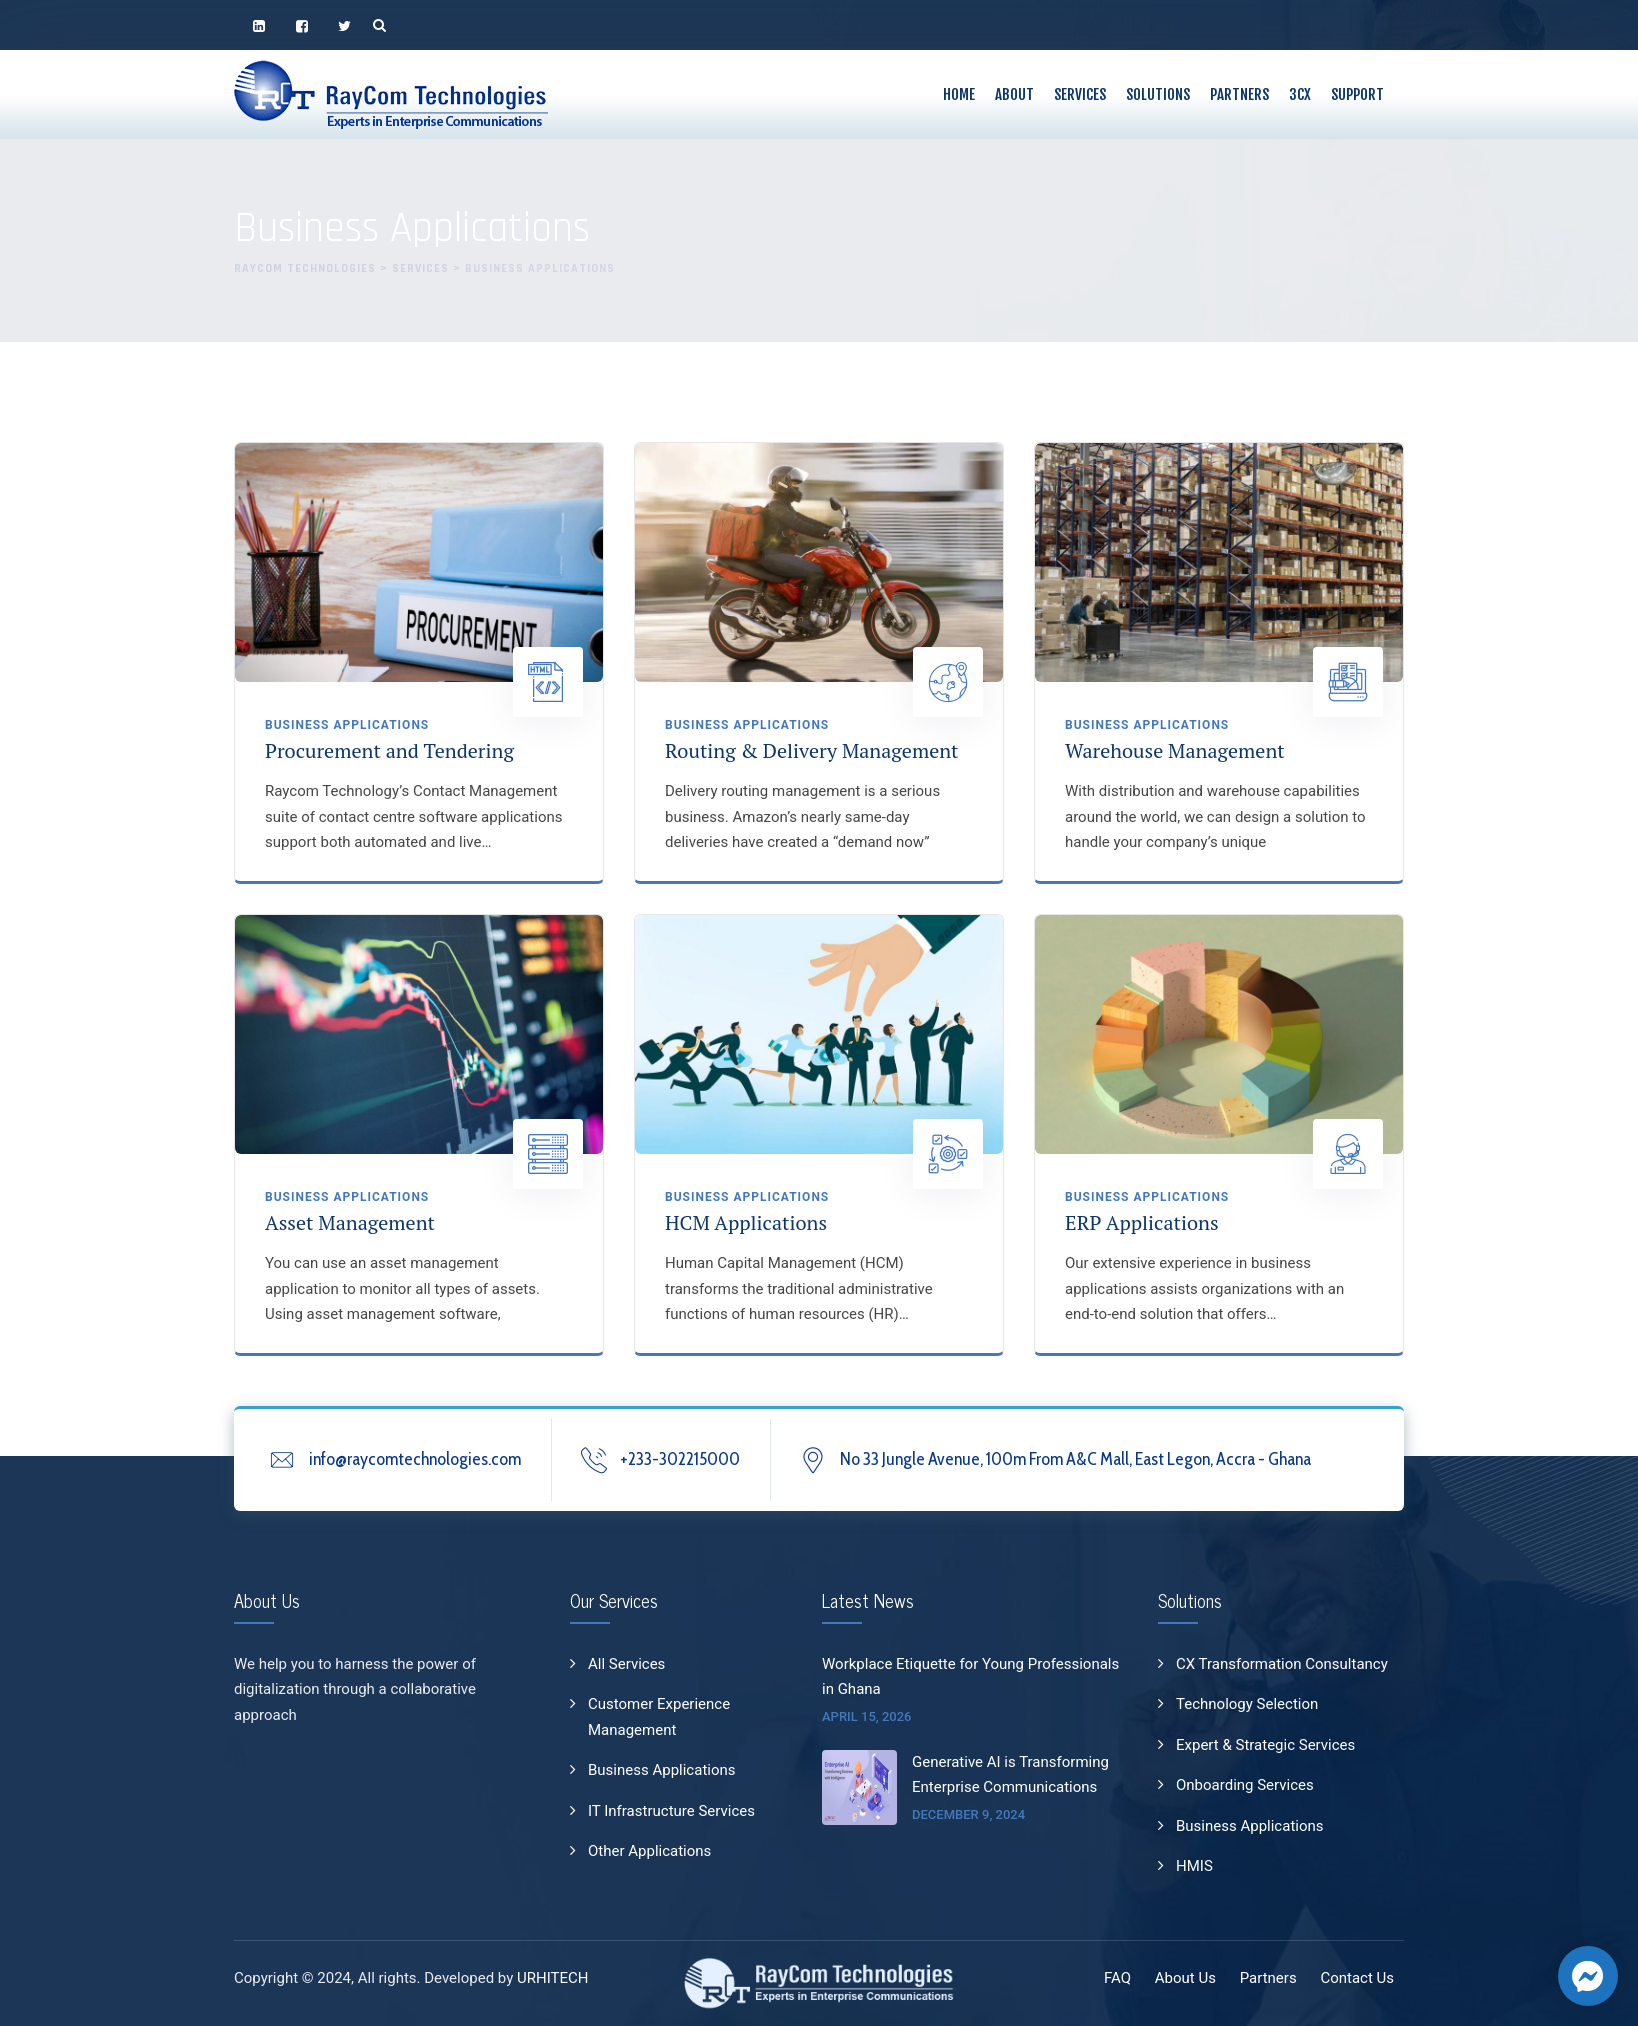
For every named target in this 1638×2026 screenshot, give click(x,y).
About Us (1185, 1978)
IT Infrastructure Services (671, 1811)
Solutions (1158, 94)
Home (959, 94)
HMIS (1194, 1866)
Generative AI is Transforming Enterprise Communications (1010, 1775)
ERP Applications (1142, 1222)
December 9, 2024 (968, 1814)
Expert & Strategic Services (1265, 1745)
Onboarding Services (1245, 1785)
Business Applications (347, 725)
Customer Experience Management (659, 1717)
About (1014, 94)
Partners (1239, 94)
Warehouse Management (1175, 750)
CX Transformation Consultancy (1282, 1664)
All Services (626, 1664)
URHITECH (552, 1978)
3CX (1300, 94)
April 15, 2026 (867, 1716)
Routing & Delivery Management (812, 750)
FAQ (1117, 1978)
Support (1357, 94)
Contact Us (1357, 1978)
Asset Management (350, 1222)
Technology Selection (1247, 1704)
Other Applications (649, 1851)
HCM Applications (746, 1222)
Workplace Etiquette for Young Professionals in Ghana (970, 1677)
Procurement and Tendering (389, 750)
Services (1080, 94)
